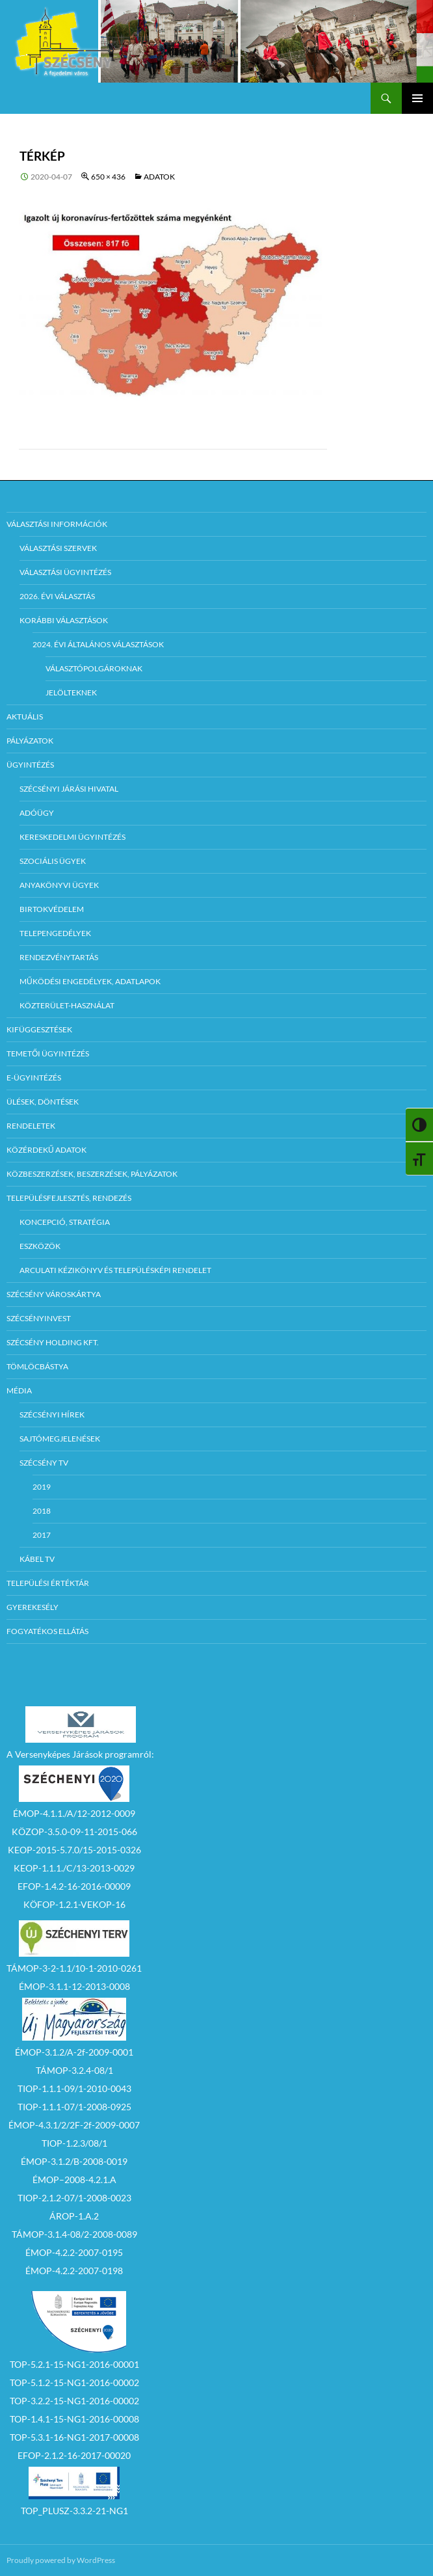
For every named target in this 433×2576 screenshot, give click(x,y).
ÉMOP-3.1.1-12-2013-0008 (74, 1986)
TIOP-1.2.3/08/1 (74, 2143)
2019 (42, 1487)
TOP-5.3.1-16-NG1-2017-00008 (74, 2437)
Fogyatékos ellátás (47, 1631)
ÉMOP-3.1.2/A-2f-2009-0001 (74, 2052)
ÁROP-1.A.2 (74, 2215)
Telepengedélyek (55, 933)
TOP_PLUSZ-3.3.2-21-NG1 (74, 2510)
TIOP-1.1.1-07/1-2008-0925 (74, 2106)
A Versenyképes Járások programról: (80, 1754)
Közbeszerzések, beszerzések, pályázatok (92, 1174)
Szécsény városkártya (54, 1294)
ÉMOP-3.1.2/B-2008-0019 (74, 2161)
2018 (42, 1511)
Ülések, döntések (43, 1102)
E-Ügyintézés (34, 1077)
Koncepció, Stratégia (65, 1222)
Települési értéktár (48, 1583)
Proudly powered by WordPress (61, 2560)
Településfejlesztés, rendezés (69, 1198)
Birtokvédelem (52, 909)
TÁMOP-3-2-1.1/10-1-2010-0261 (74, 1968)
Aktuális (25, 716)
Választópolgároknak (94, 668)
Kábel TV (37, 1559)
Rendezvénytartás (59, 957)
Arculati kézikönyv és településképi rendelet (115, 1270)
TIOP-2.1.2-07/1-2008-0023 (74, 2197)
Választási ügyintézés (65, 572)
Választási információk (57, 524)
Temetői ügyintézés (48, 1053)
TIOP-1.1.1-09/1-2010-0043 (74, 2088)
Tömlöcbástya (37, 1366)
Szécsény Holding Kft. (53, 1342)
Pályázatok (30, 740)
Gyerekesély (33, 1607)
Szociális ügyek (53, 861)
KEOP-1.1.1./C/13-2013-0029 (74, 1867)
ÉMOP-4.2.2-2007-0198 (74, 2270)
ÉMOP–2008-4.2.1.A (74, 2179)
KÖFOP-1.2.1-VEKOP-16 (74, 1904)
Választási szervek (58, 548)
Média (19, 1390)
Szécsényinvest (39, 1318)
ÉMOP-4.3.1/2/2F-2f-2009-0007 (74, 2124)
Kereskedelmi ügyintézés (72, 837)
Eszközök (40, 1246)
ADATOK (159, 176)
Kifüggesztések (39, 1029)
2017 (42, 1535)
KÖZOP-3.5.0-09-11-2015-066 (74, 1831)
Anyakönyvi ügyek (59, 885)
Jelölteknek (71, 692)
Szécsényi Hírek (52, 1414)
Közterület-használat (67, 1005)
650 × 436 (108, 176)
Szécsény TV (44, 1463)
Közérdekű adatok (46, 1150)
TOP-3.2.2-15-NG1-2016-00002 (74, 2400)
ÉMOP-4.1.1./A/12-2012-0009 (74, 1813)
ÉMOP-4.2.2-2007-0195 (74, 2252)
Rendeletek (31, 1126)
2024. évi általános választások (98, 644)
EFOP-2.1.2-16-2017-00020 (74, 2455)
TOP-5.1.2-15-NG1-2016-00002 (74, 2382)
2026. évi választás (57, 596)
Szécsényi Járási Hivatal (69, 789)
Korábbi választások (64, 620)
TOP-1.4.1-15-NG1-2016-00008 (74, 2418)
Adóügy (37, 813)
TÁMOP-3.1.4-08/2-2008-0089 (74, 2234)
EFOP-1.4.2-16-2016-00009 (74, 1886)
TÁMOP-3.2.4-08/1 (74, 2070)
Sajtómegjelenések (60, 1438)
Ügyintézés (30, 765)
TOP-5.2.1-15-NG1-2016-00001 (74, 2364)
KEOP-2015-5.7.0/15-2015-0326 (74, 1849)
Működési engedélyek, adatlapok (90, 981)
